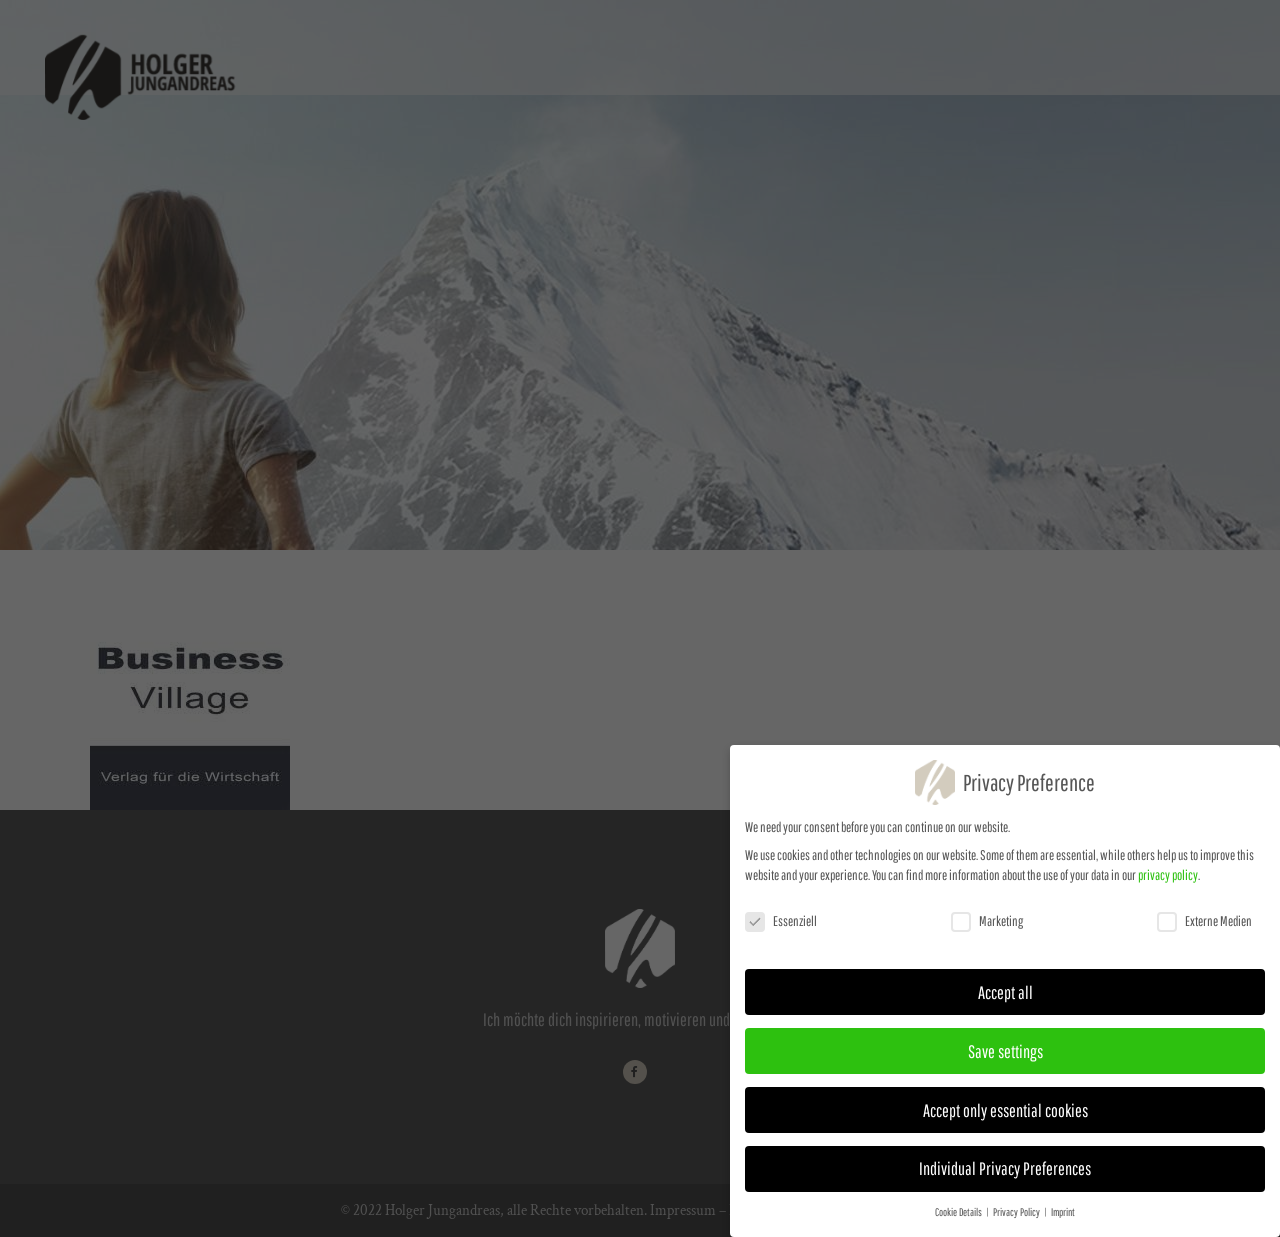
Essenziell (781, 927)
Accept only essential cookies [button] (1005, 1116)
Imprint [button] (1063, 1219)
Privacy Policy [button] (1017, 1219)
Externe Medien (1204, 927)
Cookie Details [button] (959, 1219)
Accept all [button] (1005, 998)
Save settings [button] (1005, 1057)
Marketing (987, 927)
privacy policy (1168, 881)
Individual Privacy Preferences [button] (1005, 1175)
